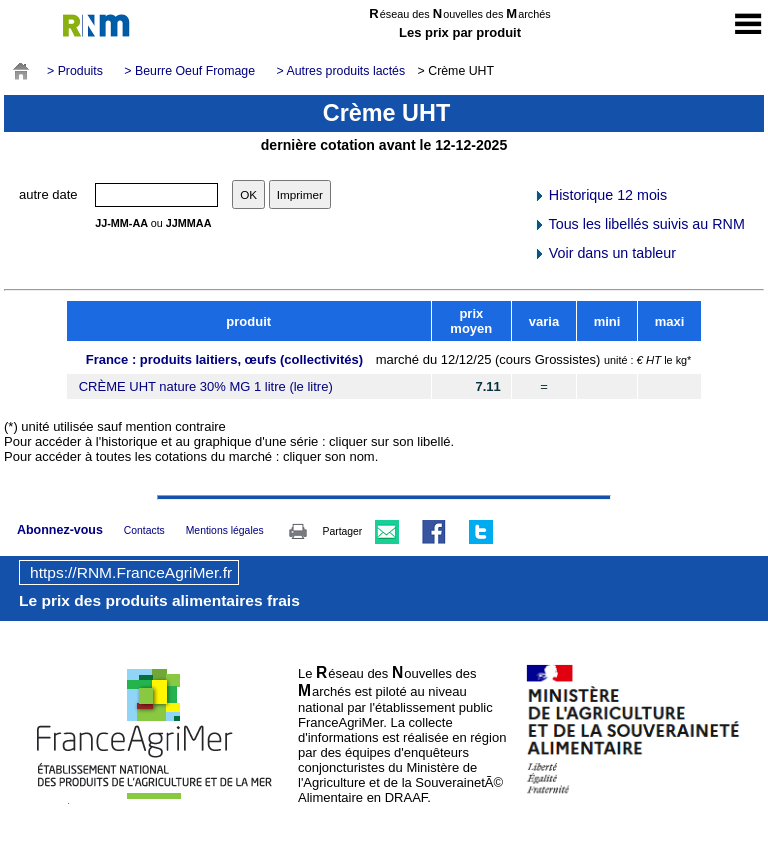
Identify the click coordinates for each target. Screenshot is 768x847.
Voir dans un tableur (604, 253)
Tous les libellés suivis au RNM (639, 224)
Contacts (144, 530)
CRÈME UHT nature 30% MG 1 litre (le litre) (206, 386)
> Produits (75, 71)
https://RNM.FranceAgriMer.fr (131, 572)
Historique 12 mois (600, 195)
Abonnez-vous (60, 530)
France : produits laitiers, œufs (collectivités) (224, 359)
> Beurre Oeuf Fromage (189, 71)
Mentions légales (225, 530)
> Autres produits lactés (341, 71)
